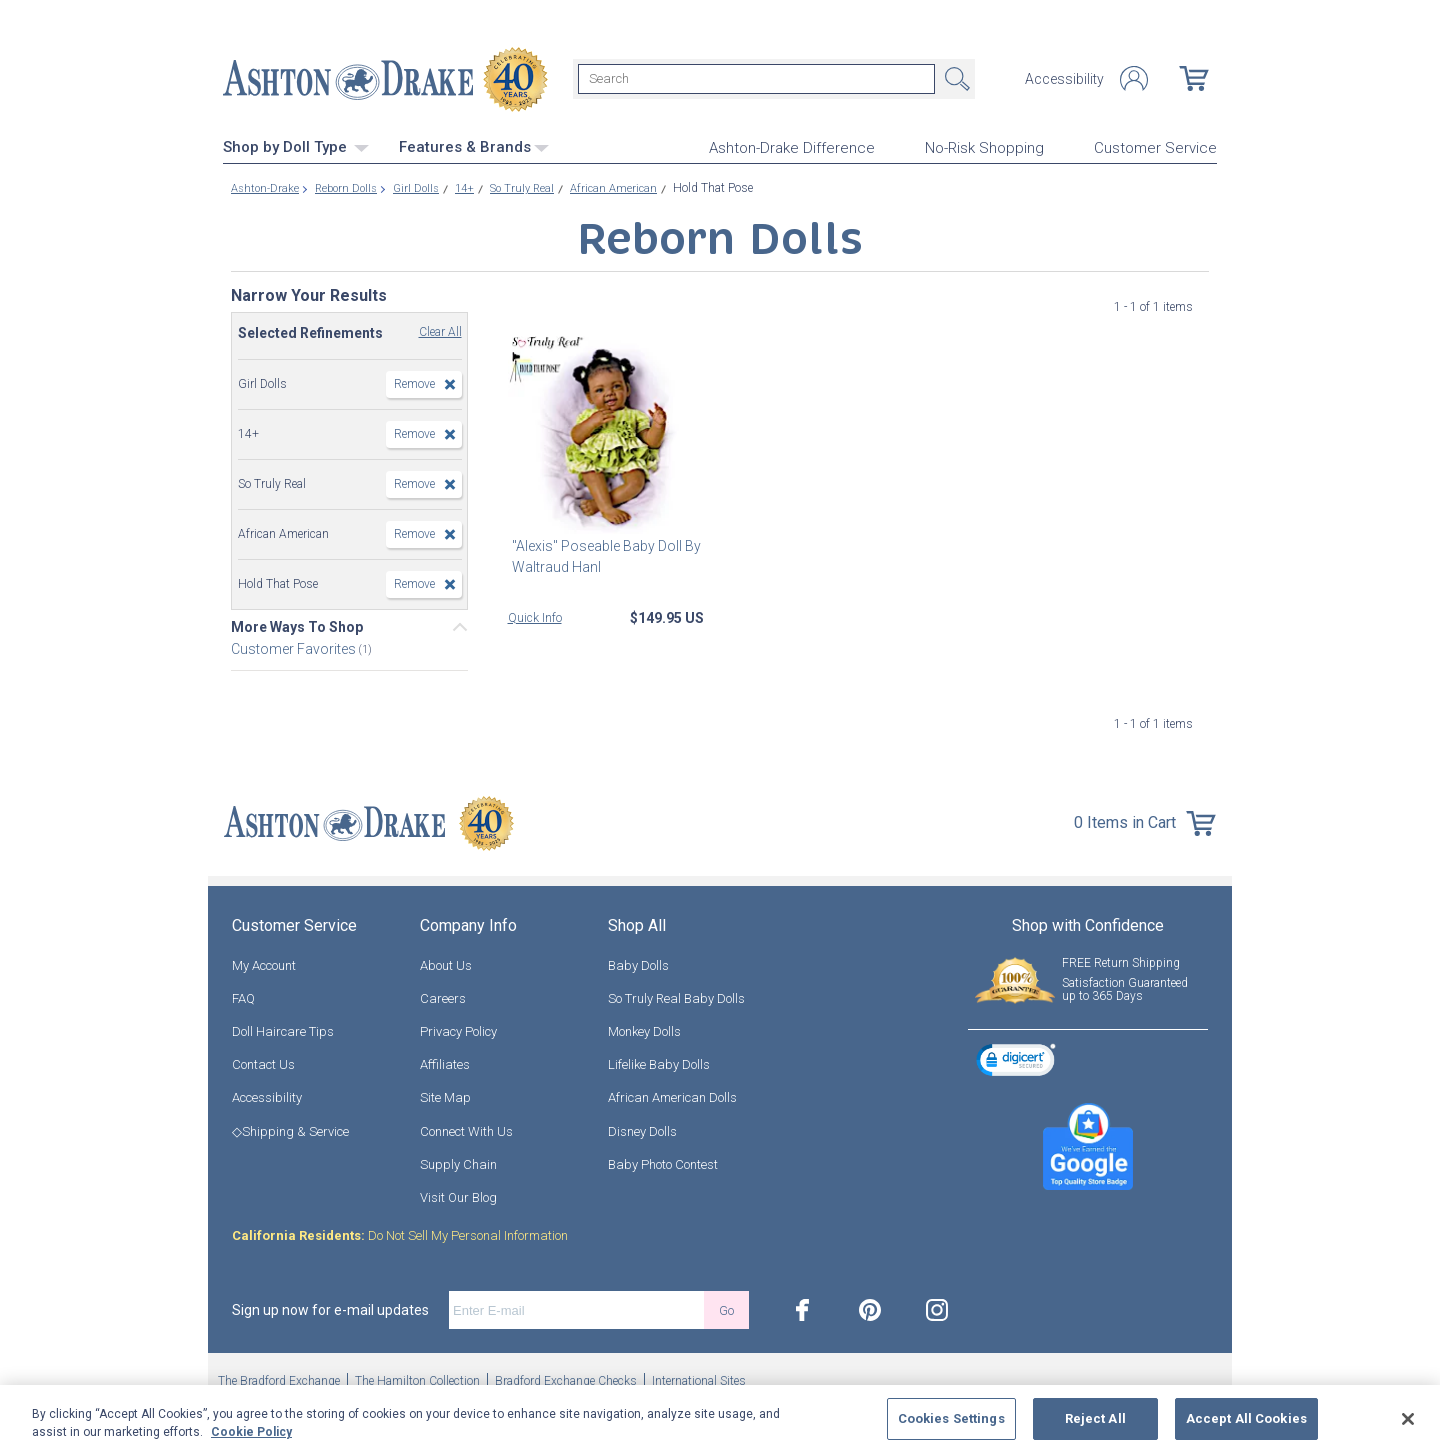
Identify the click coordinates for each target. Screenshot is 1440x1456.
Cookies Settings (951, 1418)
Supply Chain (458, 1161)
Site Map (445, 1095)
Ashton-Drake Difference (792, 146)
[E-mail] (576, 1308)
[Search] (756, 78)
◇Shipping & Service (290, 1128)
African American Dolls (672, 1095)
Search (955, 78)
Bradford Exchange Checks (566, 1379)
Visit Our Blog (458, 1195)
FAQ (243, 995)
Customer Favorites (295, 646)
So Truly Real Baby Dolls (676, 995)
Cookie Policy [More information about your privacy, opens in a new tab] (251, 1432)
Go (726, 1307)
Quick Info (535, 615)
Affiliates (445, 1062)
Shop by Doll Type (296, 145)
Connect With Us (466, 1128)
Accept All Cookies (1246, 1418)
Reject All (1095, 1418)
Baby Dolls (638, 962)
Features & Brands (474, 145)
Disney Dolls (642, 1128)
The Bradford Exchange (279, 1379)
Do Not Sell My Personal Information (400, 1233)
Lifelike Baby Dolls (659, 1062)
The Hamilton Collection (417, 1379)
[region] (720, 1420)
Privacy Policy (458, 1029)
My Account (264, 962)
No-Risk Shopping (984, 146)
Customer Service (1155, 146)
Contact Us (263, 1062)
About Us (446, 962)
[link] (1016, 1060)
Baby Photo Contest (663, 1161)
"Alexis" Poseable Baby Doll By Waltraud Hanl (602, 553)
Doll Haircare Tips (283, 1029)
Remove (414, 381)
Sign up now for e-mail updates (330, 1308)
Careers (443, 995)
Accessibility (1064, 78)
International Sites (699, 1379)
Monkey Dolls (644, 1029)
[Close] (1408, 1419)
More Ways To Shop (297, 624)
